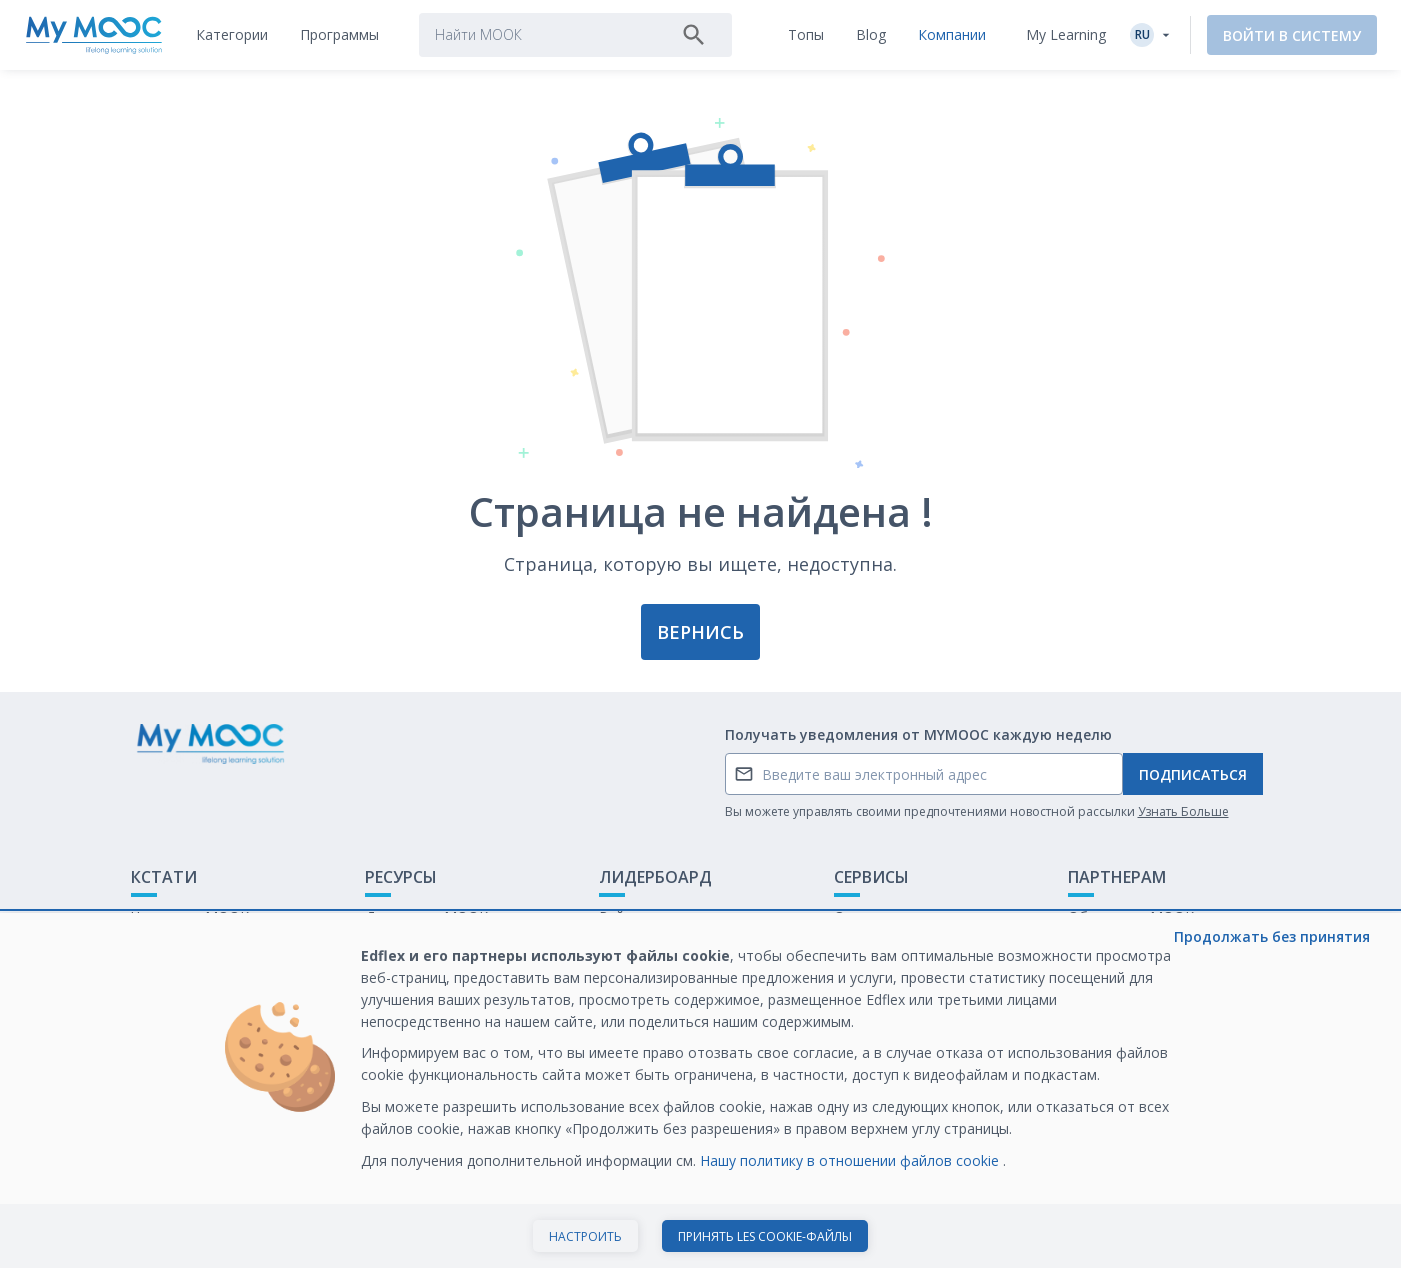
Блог (381, 978)
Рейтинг (626, 916)
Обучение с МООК (1131, 916)
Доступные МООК (426, 916)
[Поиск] (694, 35)
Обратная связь (186, 947)
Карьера (1096, 978)
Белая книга (1109, 947)
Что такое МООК (190, 916)
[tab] (232, 35)
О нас (853, 916)
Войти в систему (1292, 35)
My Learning (1066, 34)
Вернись (700, 632)
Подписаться (1193, 774)
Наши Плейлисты (423, 947)
